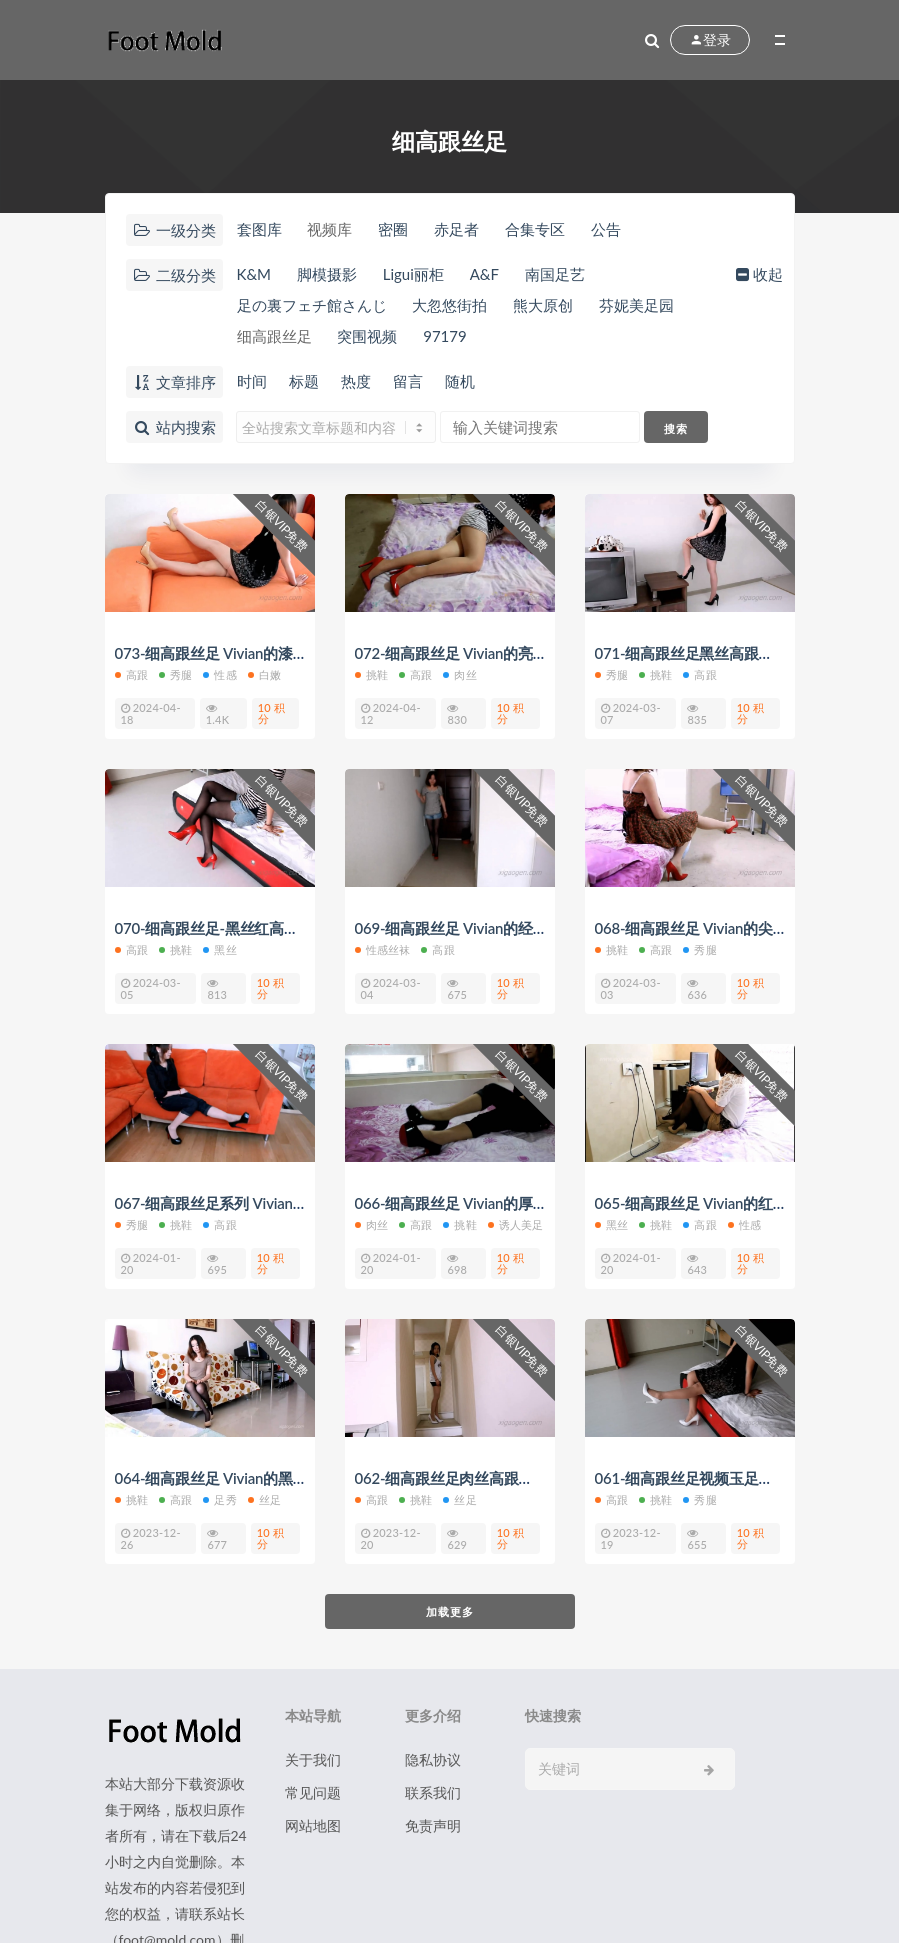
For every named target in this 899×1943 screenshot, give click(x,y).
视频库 (329, 229)
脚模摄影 (327, 274)
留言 (408, 381)
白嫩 (264, 674)
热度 (356, 381)
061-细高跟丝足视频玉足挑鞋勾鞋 (706, 1478)
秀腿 (175, 674)
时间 (252, 381)
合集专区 (535, 229)
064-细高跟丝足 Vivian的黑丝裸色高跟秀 (248, 1478)
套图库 (259, 229)
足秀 (219, 1499)
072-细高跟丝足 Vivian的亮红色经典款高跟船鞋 (511, 653)
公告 (606, 229)
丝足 (264, 1499)
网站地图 (313, 1825)
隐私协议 (433, 1759)
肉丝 (459, 674)
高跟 (131, 674)
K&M (254, 274)
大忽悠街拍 (449, 305)
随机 (460, 381)
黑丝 (219, 949)
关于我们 (313, 1759)
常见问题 (313, 1792)
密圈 (393, 229)
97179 (445, 336)
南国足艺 (555, 274)
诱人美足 (516, 1224)
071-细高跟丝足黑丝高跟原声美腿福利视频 (736, 653)
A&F (484, 274)
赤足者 (456, 229)
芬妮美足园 (636, 305)
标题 (304, 381)
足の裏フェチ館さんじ (312, 305)
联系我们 (433, 1792)
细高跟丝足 (274, 336)
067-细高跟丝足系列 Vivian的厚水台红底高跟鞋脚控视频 (300, 1203)
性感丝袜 (383, 949)
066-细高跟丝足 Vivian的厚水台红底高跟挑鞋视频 (518, 1203)
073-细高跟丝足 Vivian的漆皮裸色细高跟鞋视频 (271, 653)
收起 (757, 274)
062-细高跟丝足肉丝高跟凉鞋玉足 (466, 1478)
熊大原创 (543, 305)
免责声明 (433, 1825)
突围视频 (367, 336)
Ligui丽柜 (413, 274)
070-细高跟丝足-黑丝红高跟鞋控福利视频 (251, 928)
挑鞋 (371, 674)
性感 (219, 674)
